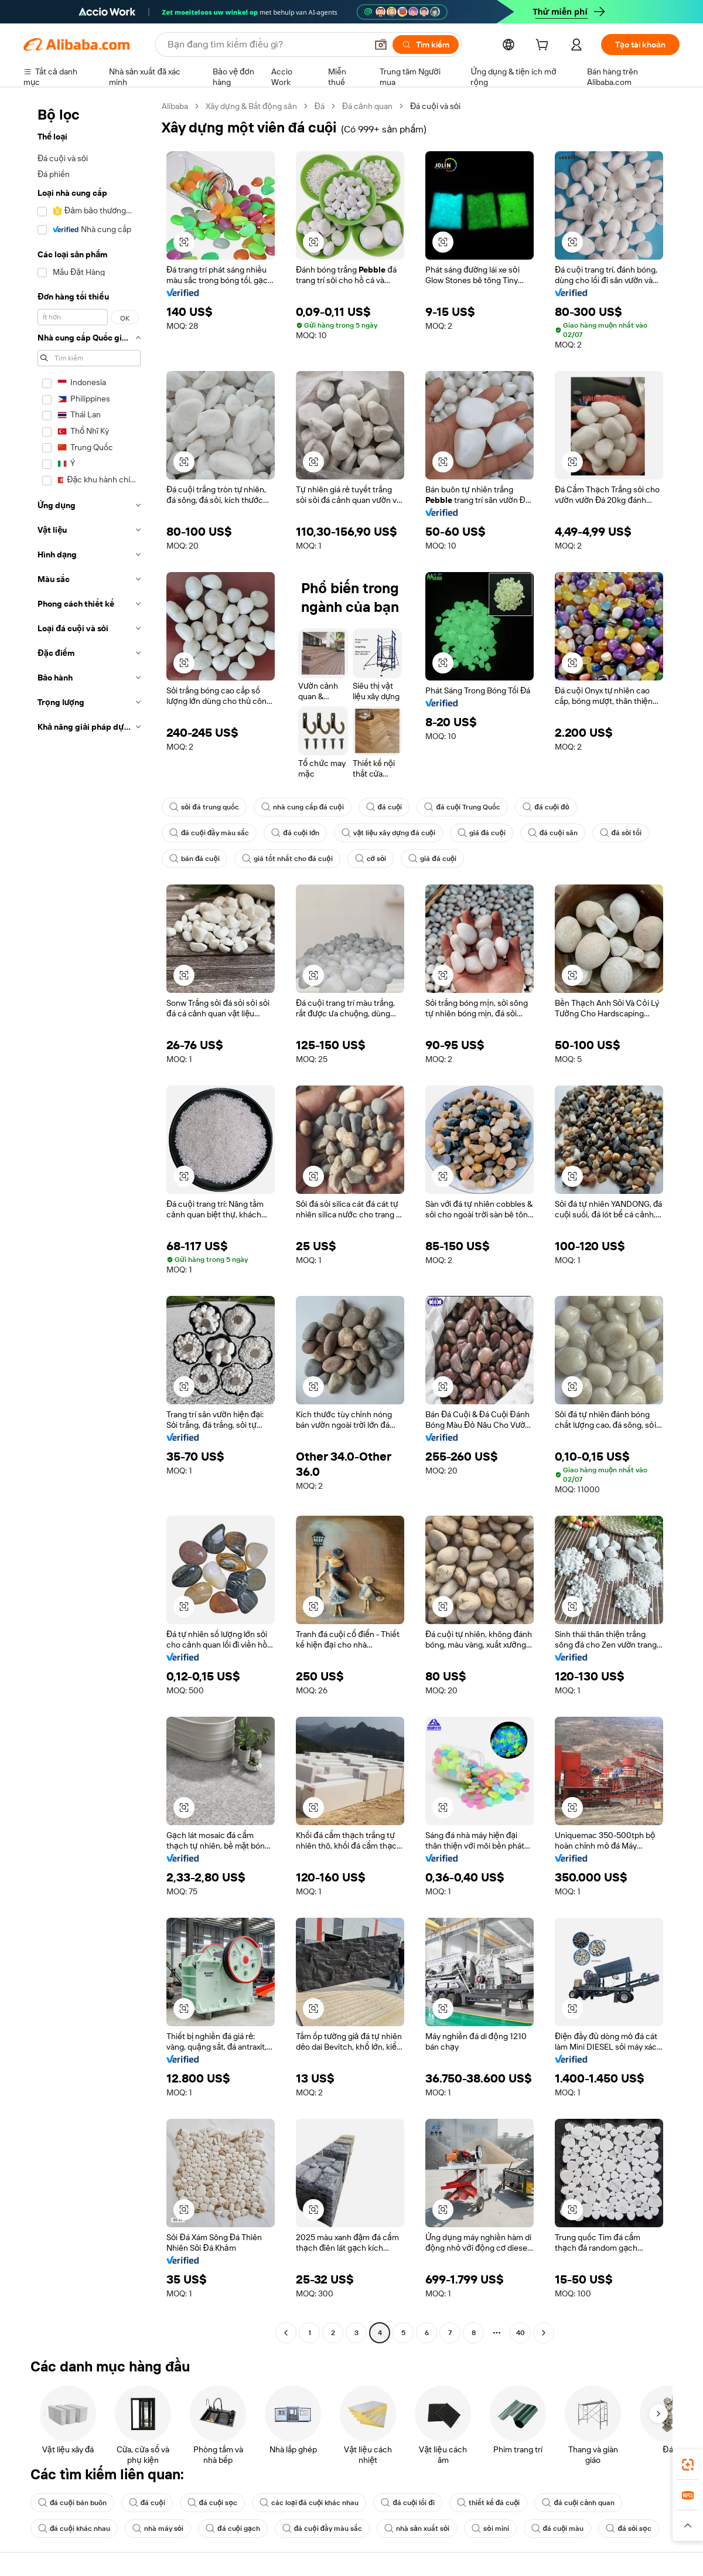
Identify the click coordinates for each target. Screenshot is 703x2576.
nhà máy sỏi (157, 2528)
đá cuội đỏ (546, 807)
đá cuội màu (557, 2528)
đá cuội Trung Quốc (462, 807)
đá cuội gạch (233, 2528)
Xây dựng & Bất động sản (251, 106)
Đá (320, 106)
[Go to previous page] (285, 2332)
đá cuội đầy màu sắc (209, 833)
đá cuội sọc (212, 2502)
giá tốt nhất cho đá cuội (287, 858)
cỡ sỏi (371, 858)
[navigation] (89, 1221)
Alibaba (175, 106)
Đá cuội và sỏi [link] (435, 106)
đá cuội (384, 807)
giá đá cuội (482, 833)
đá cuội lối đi (407, 2502)
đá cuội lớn (295, 833)
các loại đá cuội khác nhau (309, 2502)
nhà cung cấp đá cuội (302, 807)
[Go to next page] (543, 2332)
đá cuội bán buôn (72, 2502)
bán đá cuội (194, 858)
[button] (381, 45)
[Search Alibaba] (266, 44)
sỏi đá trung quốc (204, 807)
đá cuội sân (553, 833)
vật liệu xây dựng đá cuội (388, 833)
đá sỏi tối (621, 833)
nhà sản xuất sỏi (416, 2528)
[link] (688, 2464)
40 (520, 2333)
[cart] (544, 46)
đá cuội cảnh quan (578, 2502)
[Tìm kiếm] (426, 44)
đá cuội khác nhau (74, 2528)
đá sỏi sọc (628, 2528)
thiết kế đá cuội (488, 2502)
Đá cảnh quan (367, 106)
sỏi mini (490, 2528)
